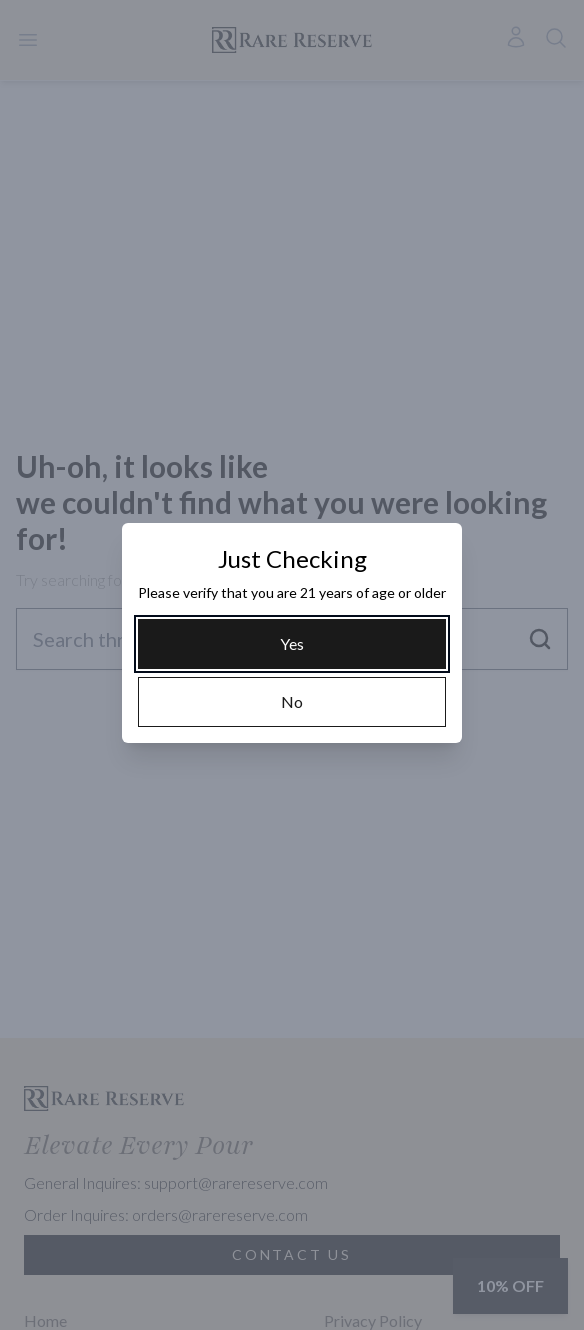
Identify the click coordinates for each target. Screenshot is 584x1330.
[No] (292, 702)
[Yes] (292, 644)
